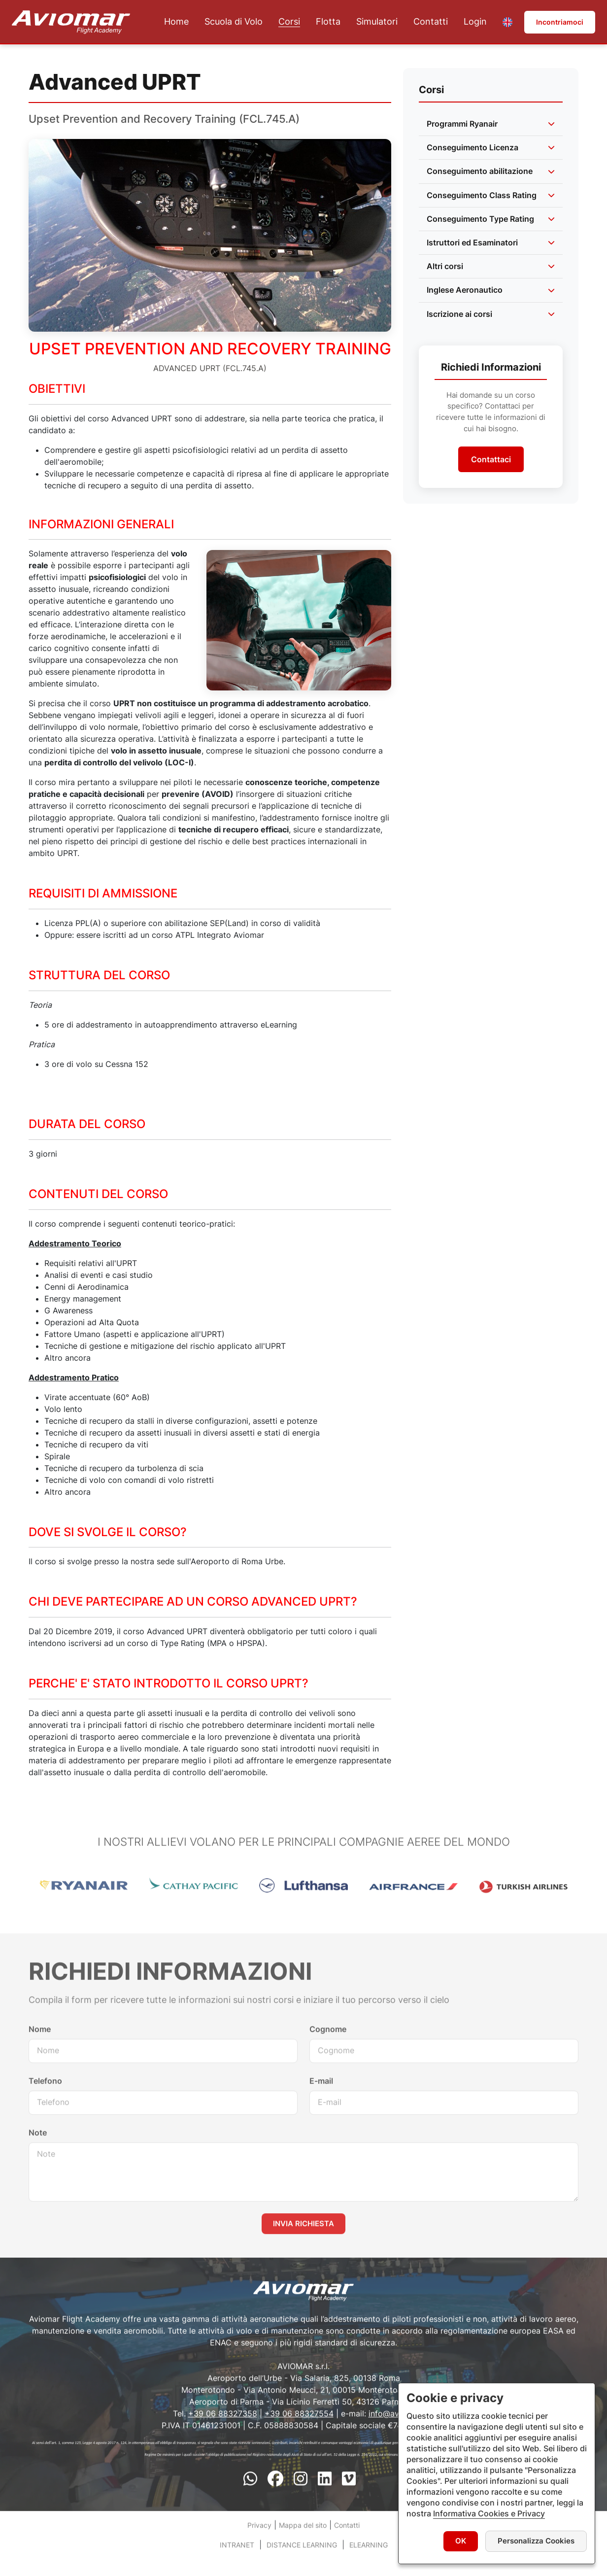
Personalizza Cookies (536, 2540)
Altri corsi (445, 266)
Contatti (430, 22)
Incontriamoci (559, 22)
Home (176, 22)
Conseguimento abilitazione (480, 171)
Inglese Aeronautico (465, 290)
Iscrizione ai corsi (459, 314)
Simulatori (377, 22)
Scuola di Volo (233, 22)
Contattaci (491, 459)
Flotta (328, 22)
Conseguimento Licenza (472, 147)
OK (460, 2540)
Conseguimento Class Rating (482, 195)
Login (475, 22)
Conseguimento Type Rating (480, 219)
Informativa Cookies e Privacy (489, 2513)
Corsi (289, 22)
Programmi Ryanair (462, 124)
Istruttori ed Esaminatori (472, 242)
